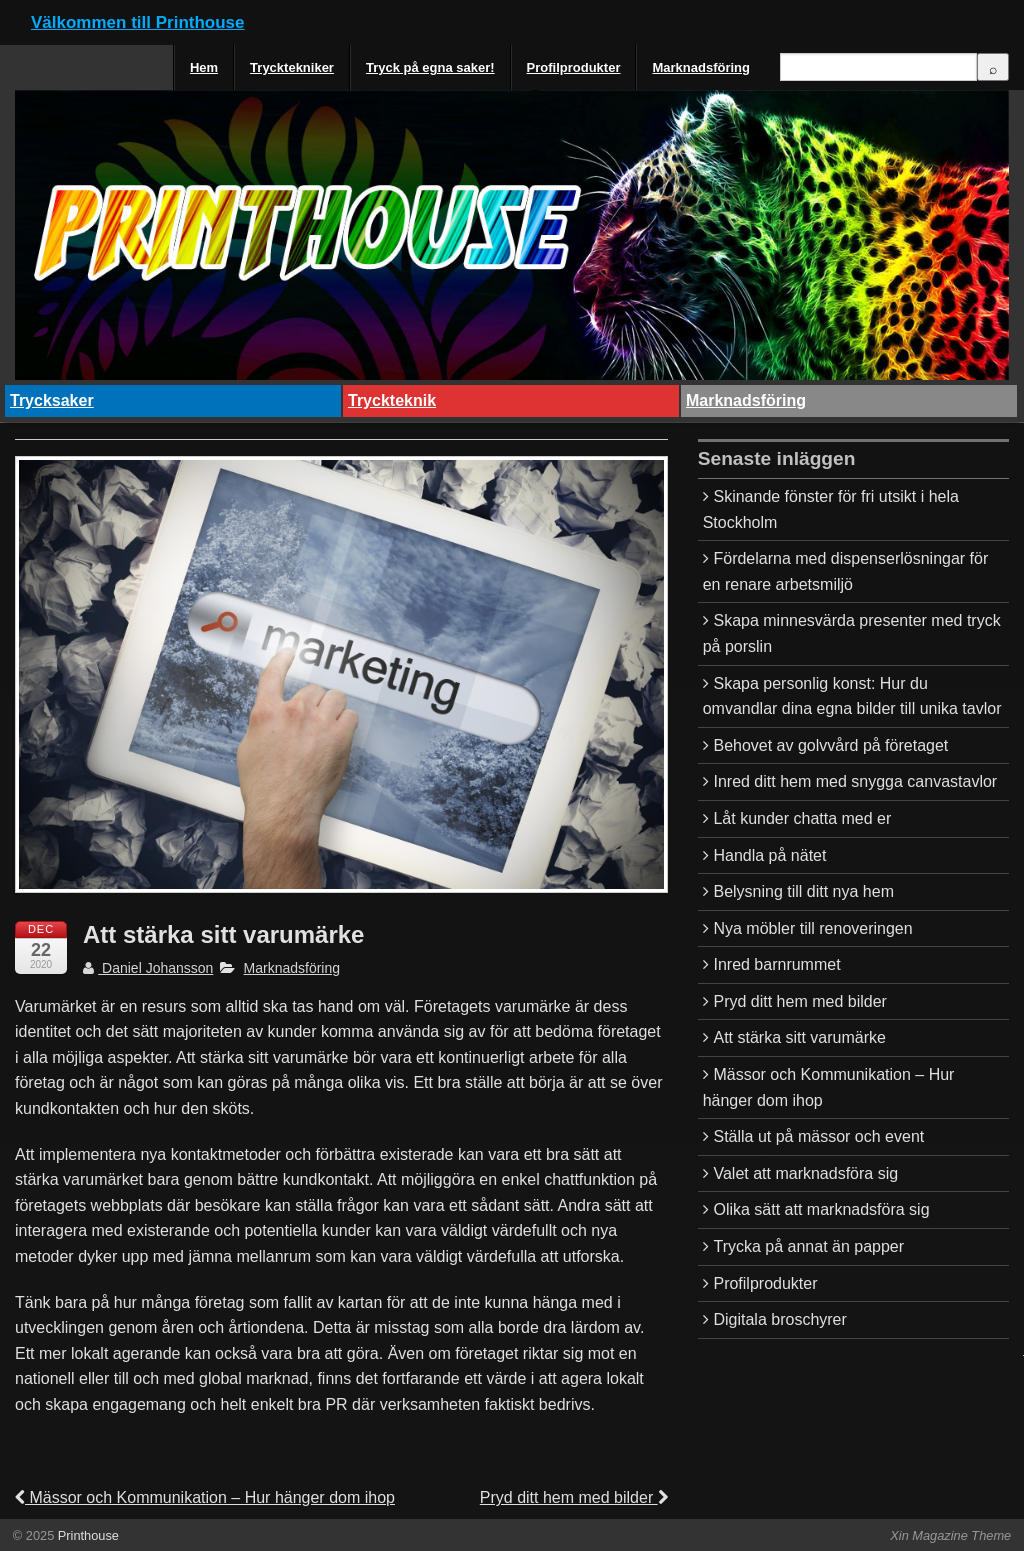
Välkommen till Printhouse (138, 22)
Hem (204, 67)
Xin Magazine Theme (950, 1535)
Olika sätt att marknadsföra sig (821, 1209)
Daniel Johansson (148, 968)
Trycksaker (52, 400)
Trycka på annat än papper (808, 1246)
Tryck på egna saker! (430, 67)
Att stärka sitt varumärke (799, 1037)
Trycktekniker (292, 67)
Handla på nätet (769, 855)
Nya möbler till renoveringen (812, 928)
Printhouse (86, 1535)
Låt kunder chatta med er (802, 818)
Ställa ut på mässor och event (818, 1136)
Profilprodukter (574, 67)
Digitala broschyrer (779, 1319)
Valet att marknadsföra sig (805, 1173)
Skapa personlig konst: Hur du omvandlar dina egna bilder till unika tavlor (852, 696)
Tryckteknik (392, 400)
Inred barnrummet (776, 964)
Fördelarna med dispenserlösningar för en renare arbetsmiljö (846, 571)
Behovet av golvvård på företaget (830, 745)
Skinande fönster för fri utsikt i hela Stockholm (831, 509)
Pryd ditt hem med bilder (574, 1497)
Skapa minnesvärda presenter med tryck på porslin (852, 633)
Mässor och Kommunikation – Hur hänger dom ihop (205, 1497)
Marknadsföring (701, 67)
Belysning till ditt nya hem (803, 891)
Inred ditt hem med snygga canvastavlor (855, 781)
